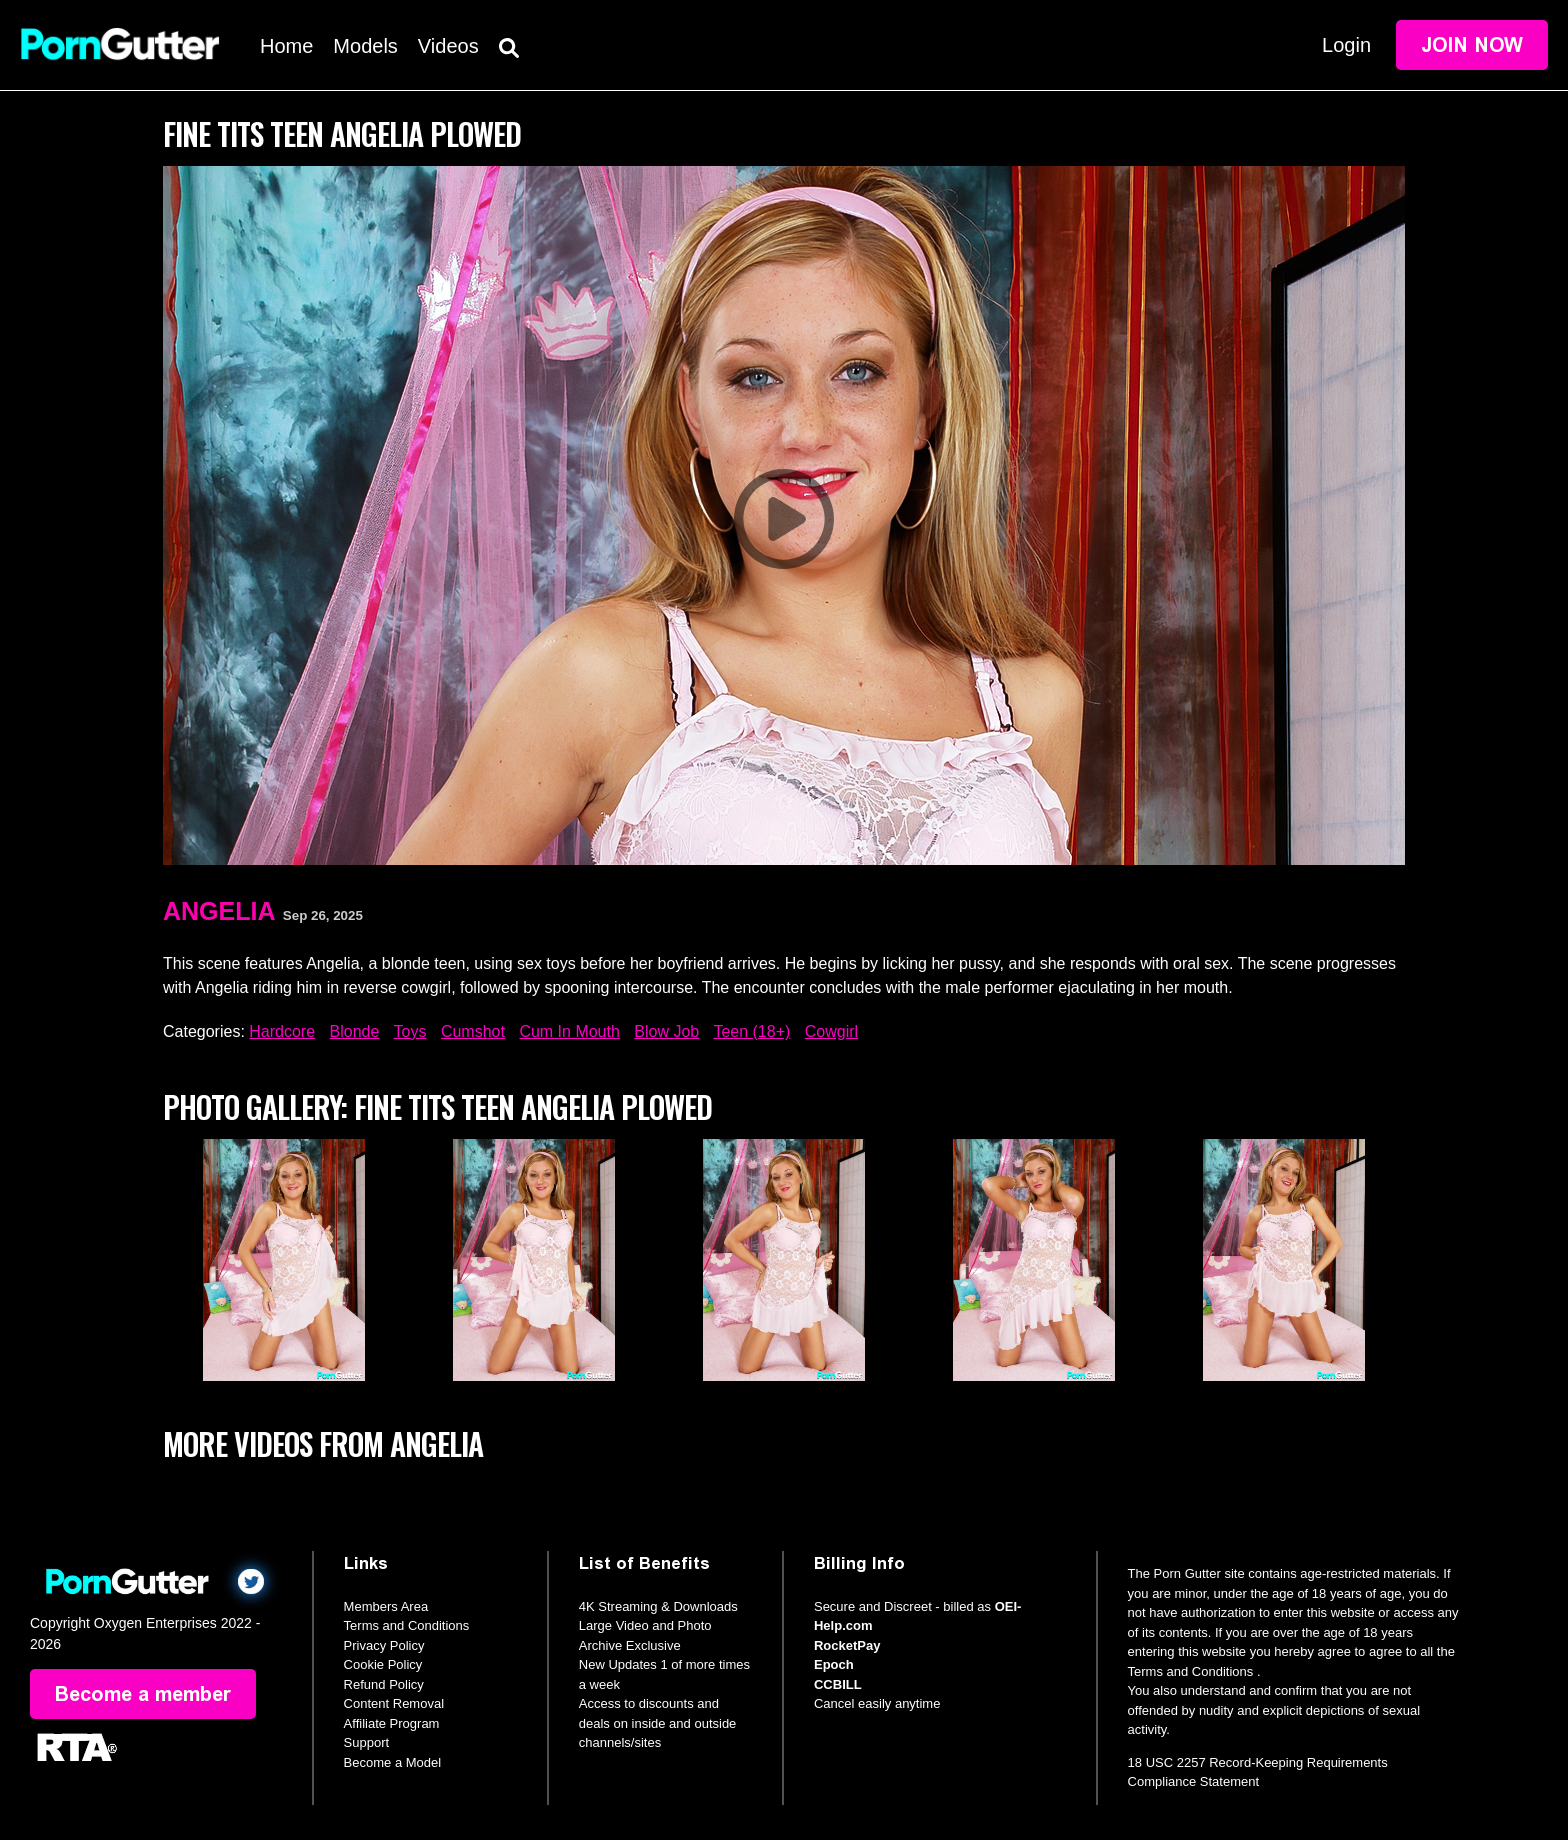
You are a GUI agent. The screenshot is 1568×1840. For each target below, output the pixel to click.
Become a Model (393, 1762)
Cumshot (473, 1031)
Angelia (219, 911)
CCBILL (838, 1684)
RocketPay (847, 1645)
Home (286, 46)
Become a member (143, 1694)
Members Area (386, 1606)
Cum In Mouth (569, 1031)
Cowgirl (831, 1031)
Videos (448, 46)
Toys (410, 1031)
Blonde (355, 1031)
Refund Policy (384, 1684)
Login (1346, 45)
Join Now (1472, 45)
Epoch (834, 1664)
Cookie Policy (383, 1664)
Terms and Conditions (407, 1625)
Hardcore (282, 1031)
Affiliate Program (392, 1723)
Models (365, 46)
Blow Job (666, 1031)
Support (367, 1742)
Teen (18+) (751, 1031)
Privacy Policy (384, 1645)
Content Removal (394, 1703)
